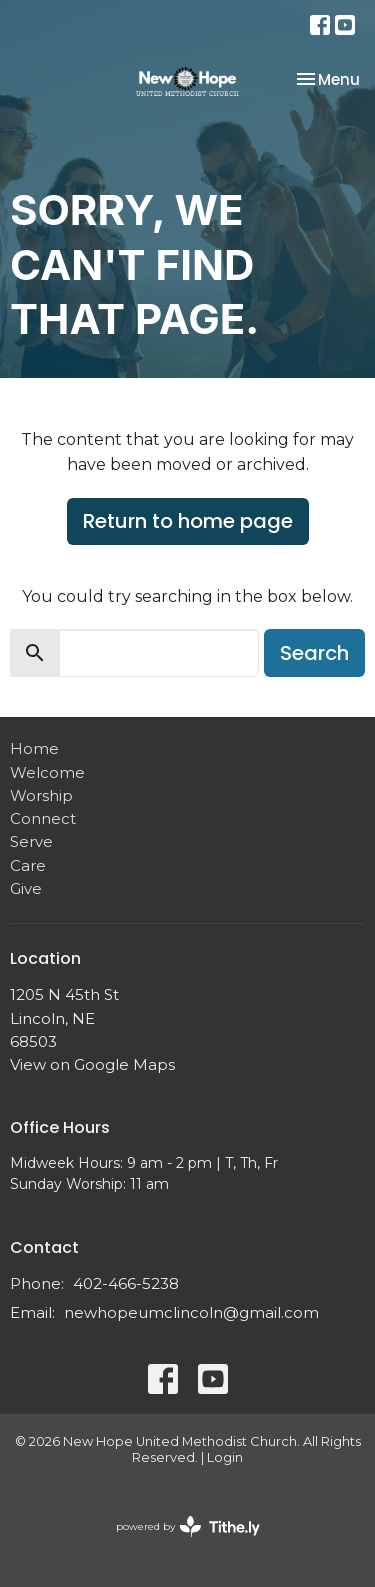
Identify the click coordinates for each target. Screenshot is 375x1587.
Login (225, 1457)
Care (28, 865)
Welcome (47, 772)
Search (314, 653)
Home (34, 748)
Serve (31, 841)
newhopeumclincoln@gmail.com (191, 1312)
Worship (41, 795)
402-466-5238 (126, 1283)
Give (26, 888)
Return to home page (188, 521)
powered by (188, 1526)
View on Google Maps (92, 1064)
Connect (43, 818)
